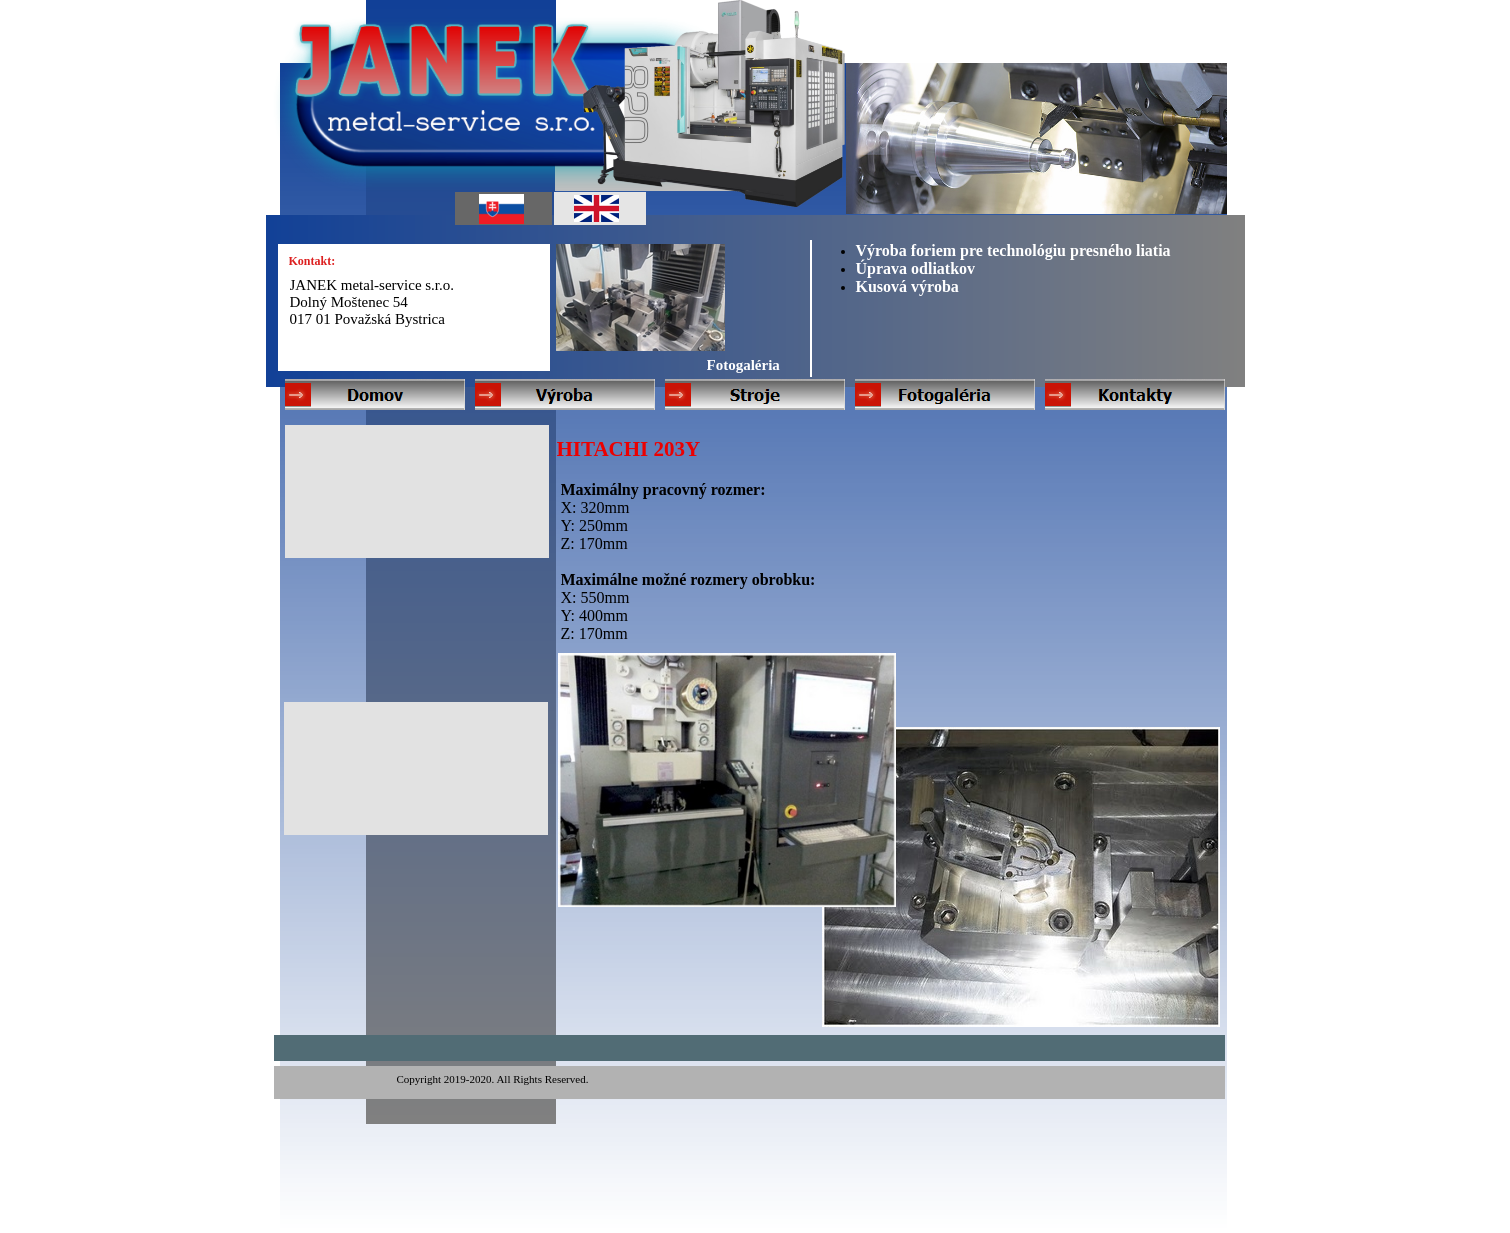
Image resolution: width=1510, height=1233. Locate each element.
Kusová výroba (907, 286)
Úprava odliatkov (916, 268)
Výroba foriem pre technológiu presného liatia (1013, 250)
